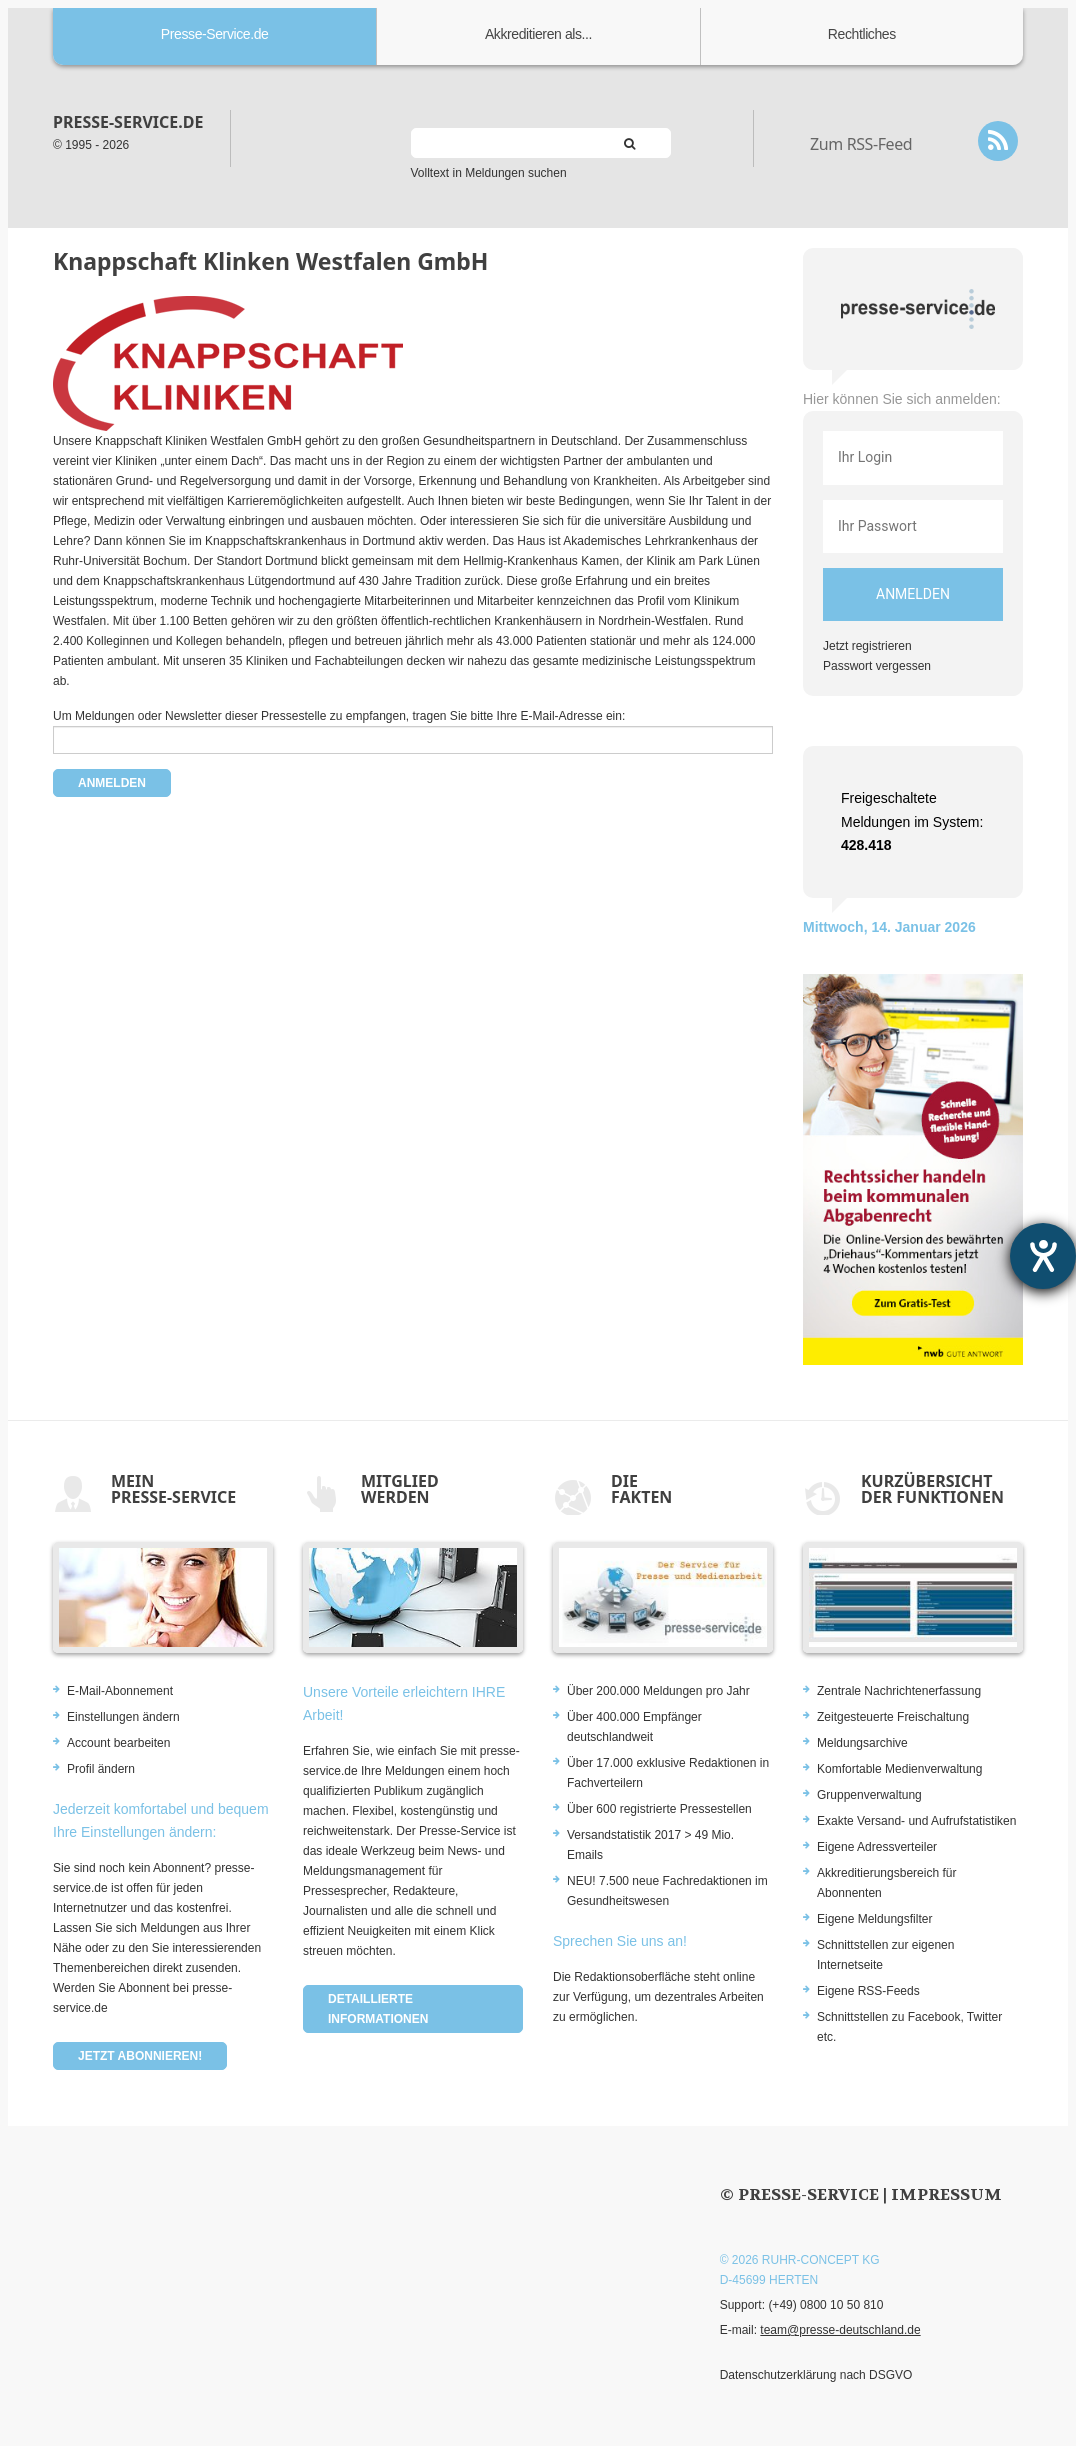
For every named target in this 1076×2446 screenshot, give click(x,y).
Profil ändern (101, 1769)
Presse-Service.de (215, 34)
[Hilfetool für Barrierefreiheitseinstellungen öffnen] (1043, 1256)
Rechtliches (862, 34)
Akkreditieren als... (538, 34)
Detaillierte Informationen (378, 2009)
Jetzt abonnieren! (140, 2056)
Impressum (946, 2194)
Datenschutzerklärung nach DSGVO (816, 2375)
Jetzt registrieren (867, 646)
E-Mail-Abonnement (120, 1691)
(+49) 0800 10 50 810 (825, 2305)
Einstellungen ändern (123, 1717)
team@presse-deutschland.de (840, 2330)
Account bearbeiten (118, 1743)
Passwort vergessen (877, 666)
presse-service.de (128, 122)
